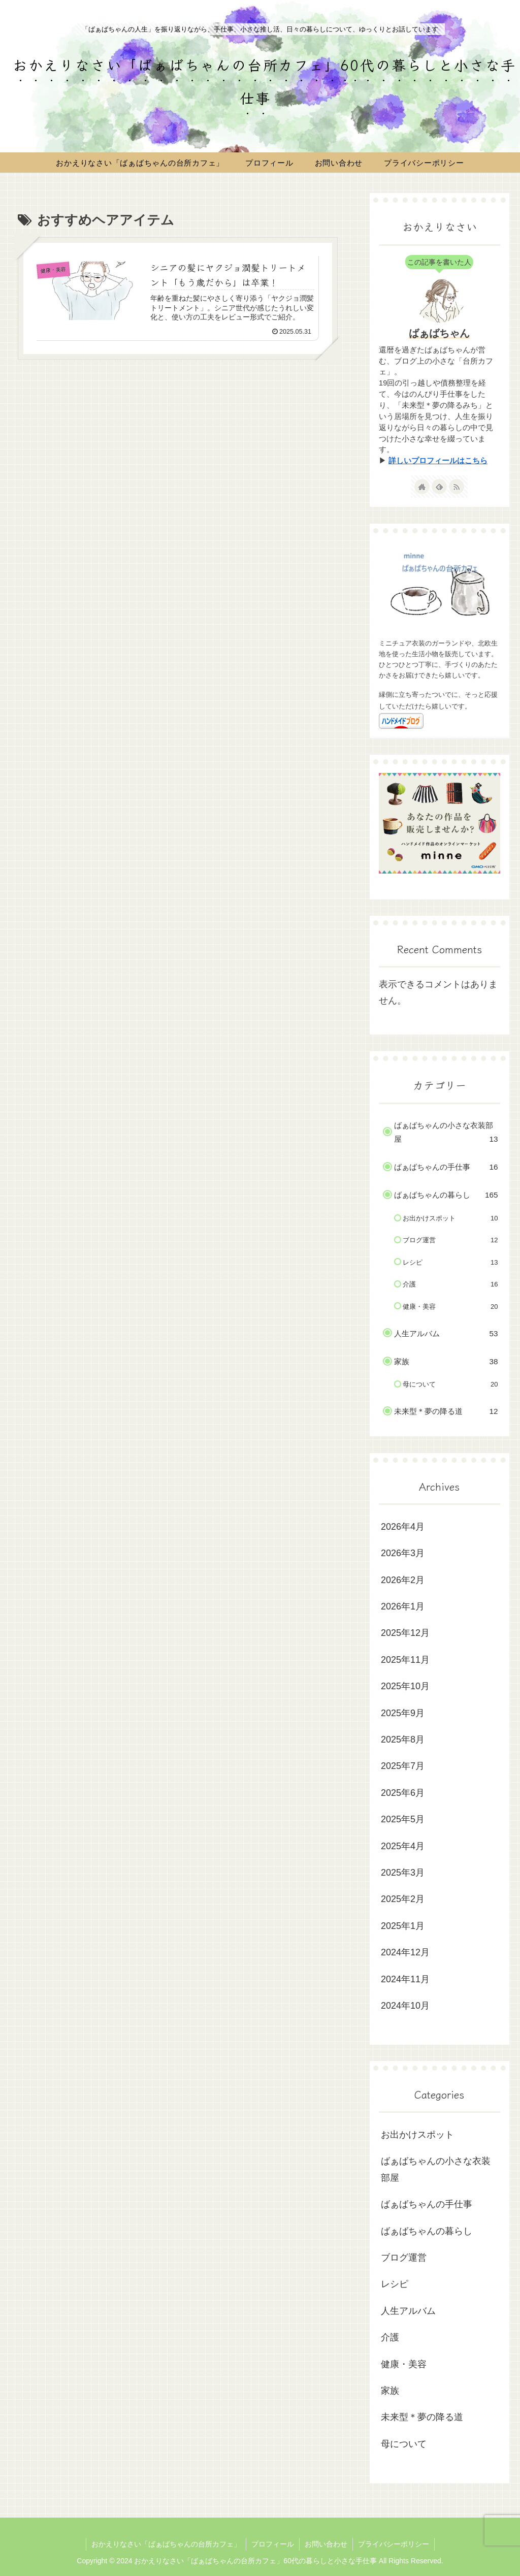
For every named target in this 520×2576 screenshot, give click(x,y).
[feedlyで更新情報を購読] (439, 486)
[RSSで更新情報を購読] (456, 486)
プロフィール (272, 2544)
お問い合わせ (326, 2544)
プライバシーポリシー (393, 2544)
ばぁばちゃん (439, 333)
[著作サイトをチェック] (422, 486)
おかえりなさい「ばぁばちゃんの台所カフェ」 (166, 2544)
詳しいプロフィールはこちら (438, 461)
